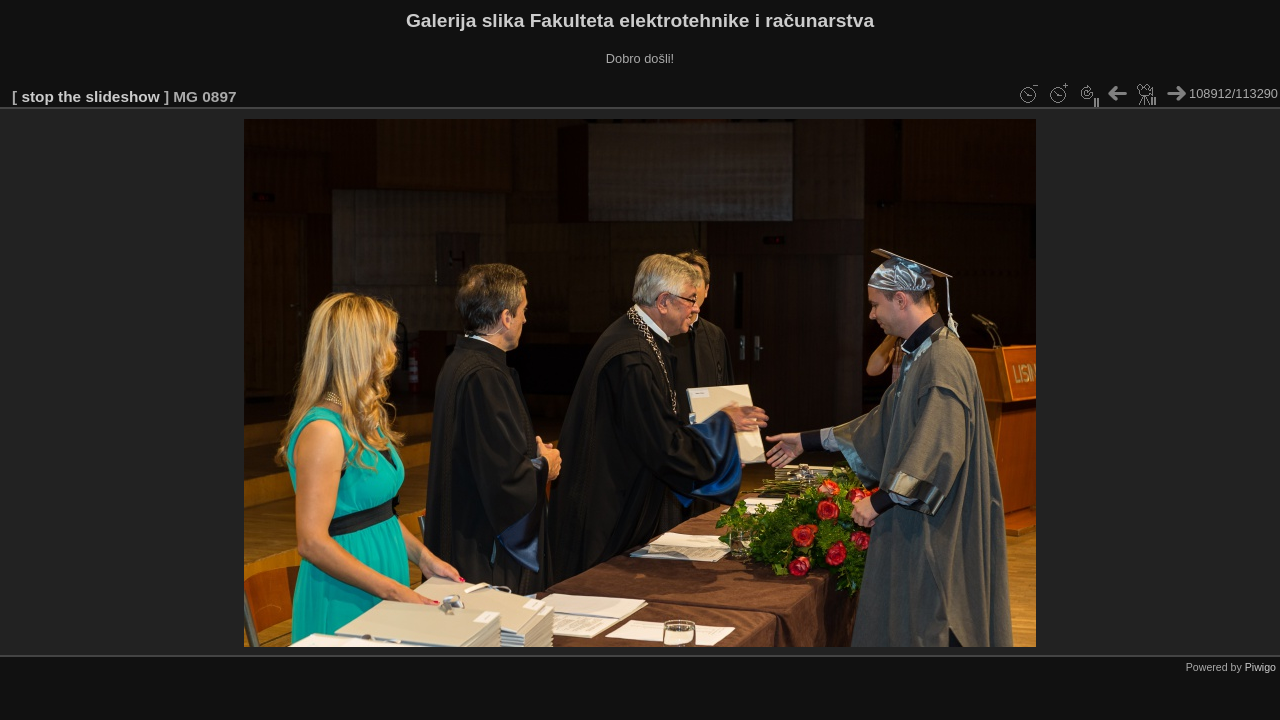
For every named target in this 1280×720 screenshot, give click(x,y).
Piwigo (1260, 667)
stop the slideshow (90, 96)
